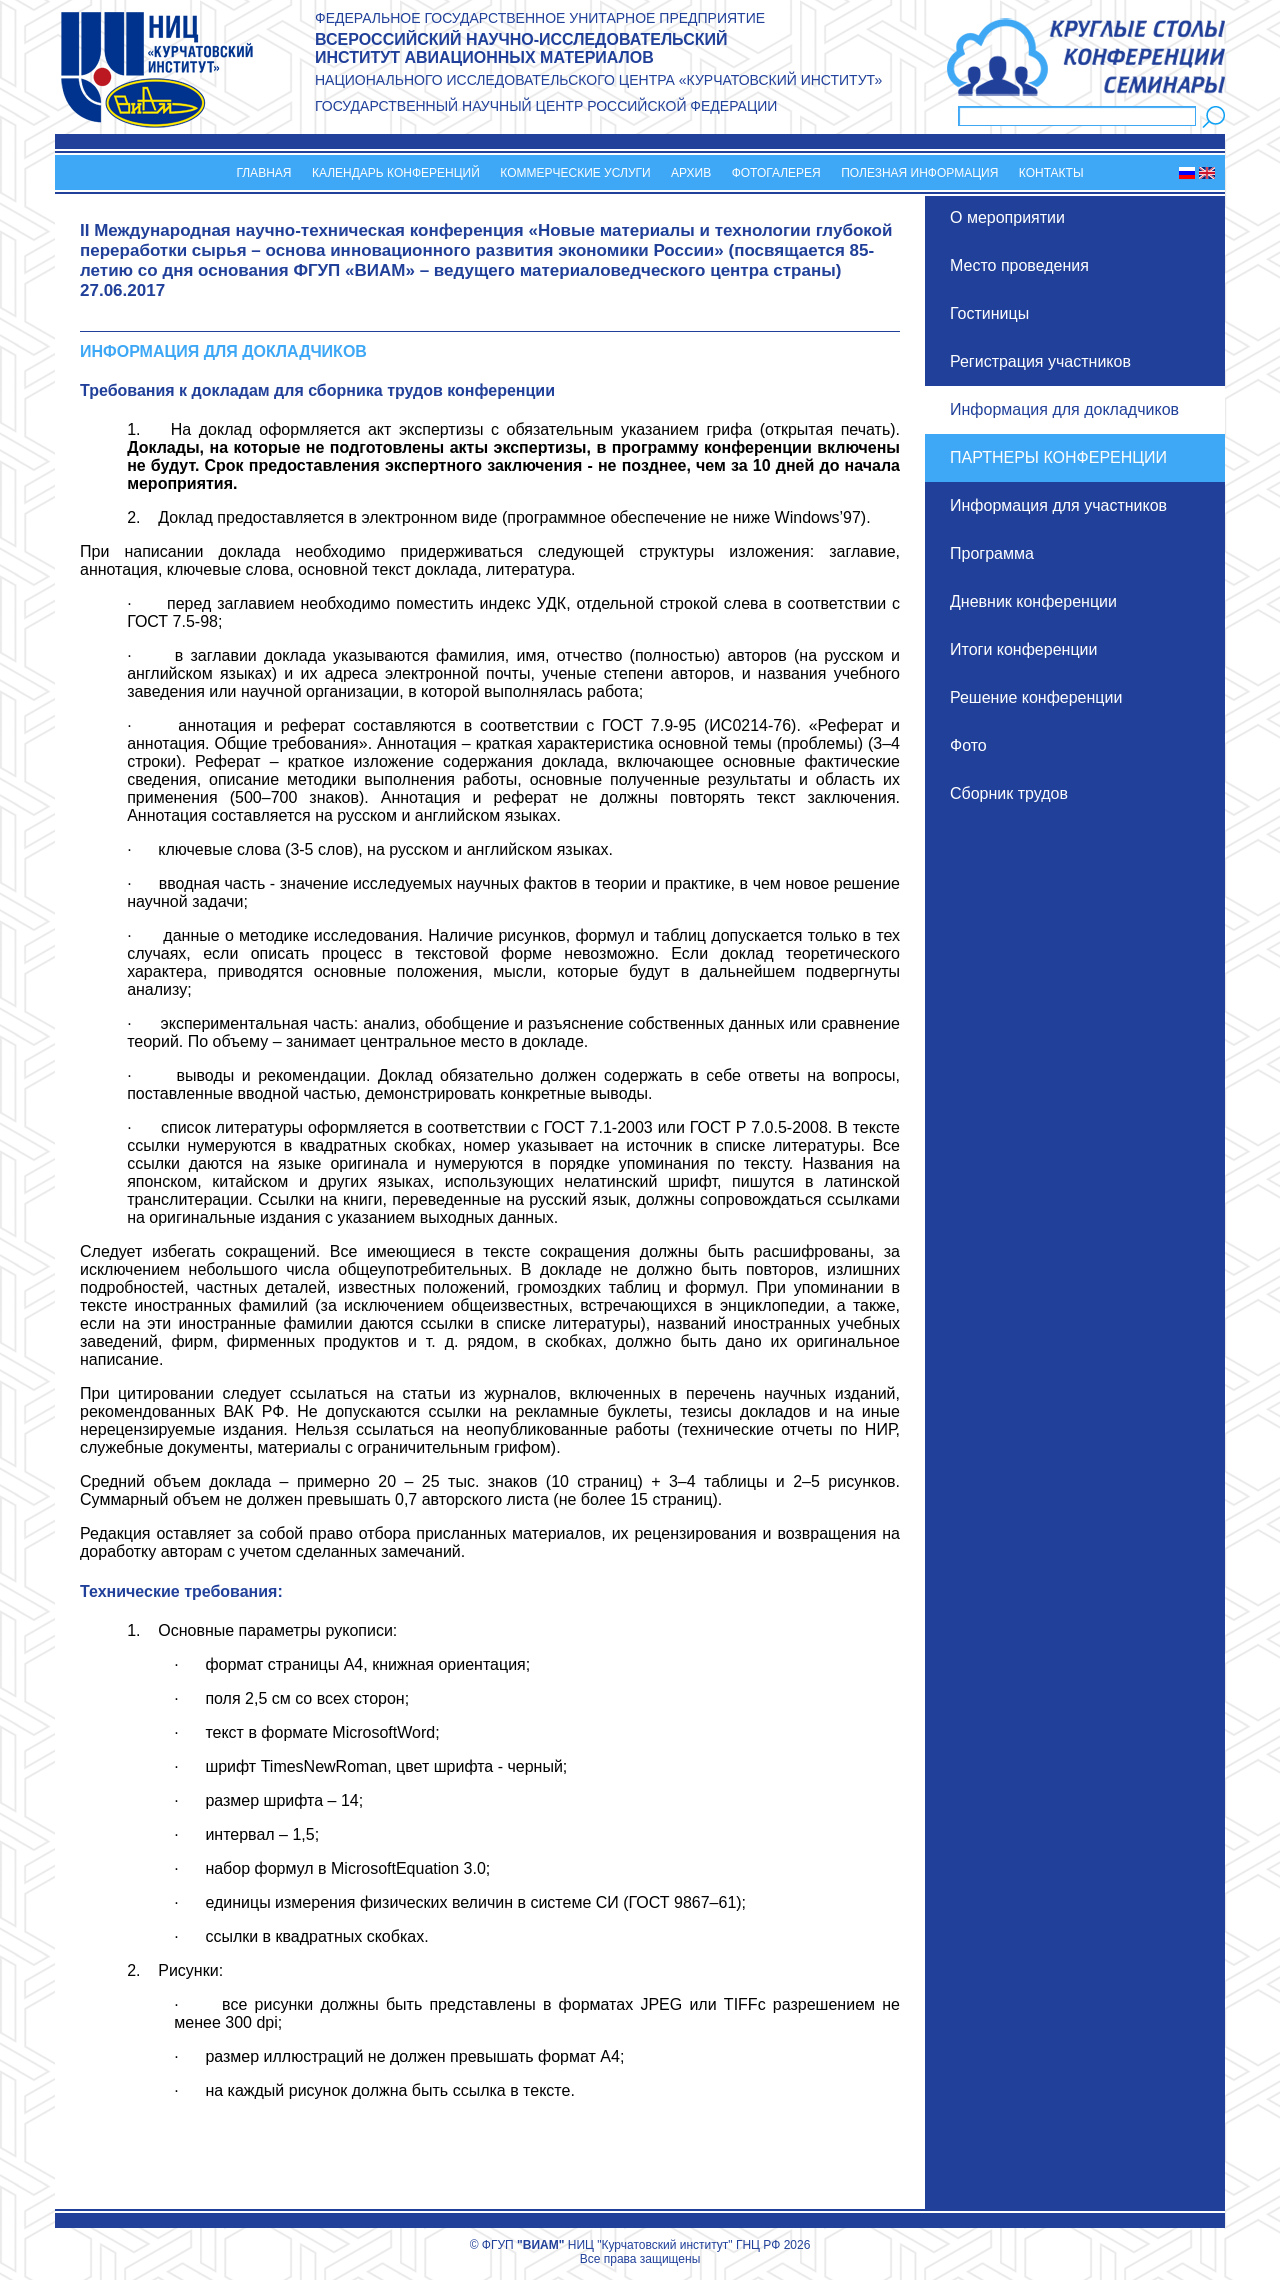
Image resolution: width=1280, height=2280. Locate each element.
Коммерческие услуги (575, 173)
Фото (968, 745)
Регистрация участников (1040, 361)
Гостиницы (989, 313)
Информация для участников (1058, 505)
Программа (992, 553)
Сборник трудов (1009, 793)
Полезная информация (919, 173)
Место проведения (1019, 265)
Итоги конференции (1023, 649)
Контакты (1051, 173)
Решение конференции (1036, 697)
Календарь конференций (396, 173)
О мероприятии (1007, 217)
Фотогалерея (776, 173)
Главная (263, 173)
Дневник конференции (1033, 601)
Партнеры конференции (1058, 457)
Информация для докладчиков (1064, 409)
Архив (691, 173)
